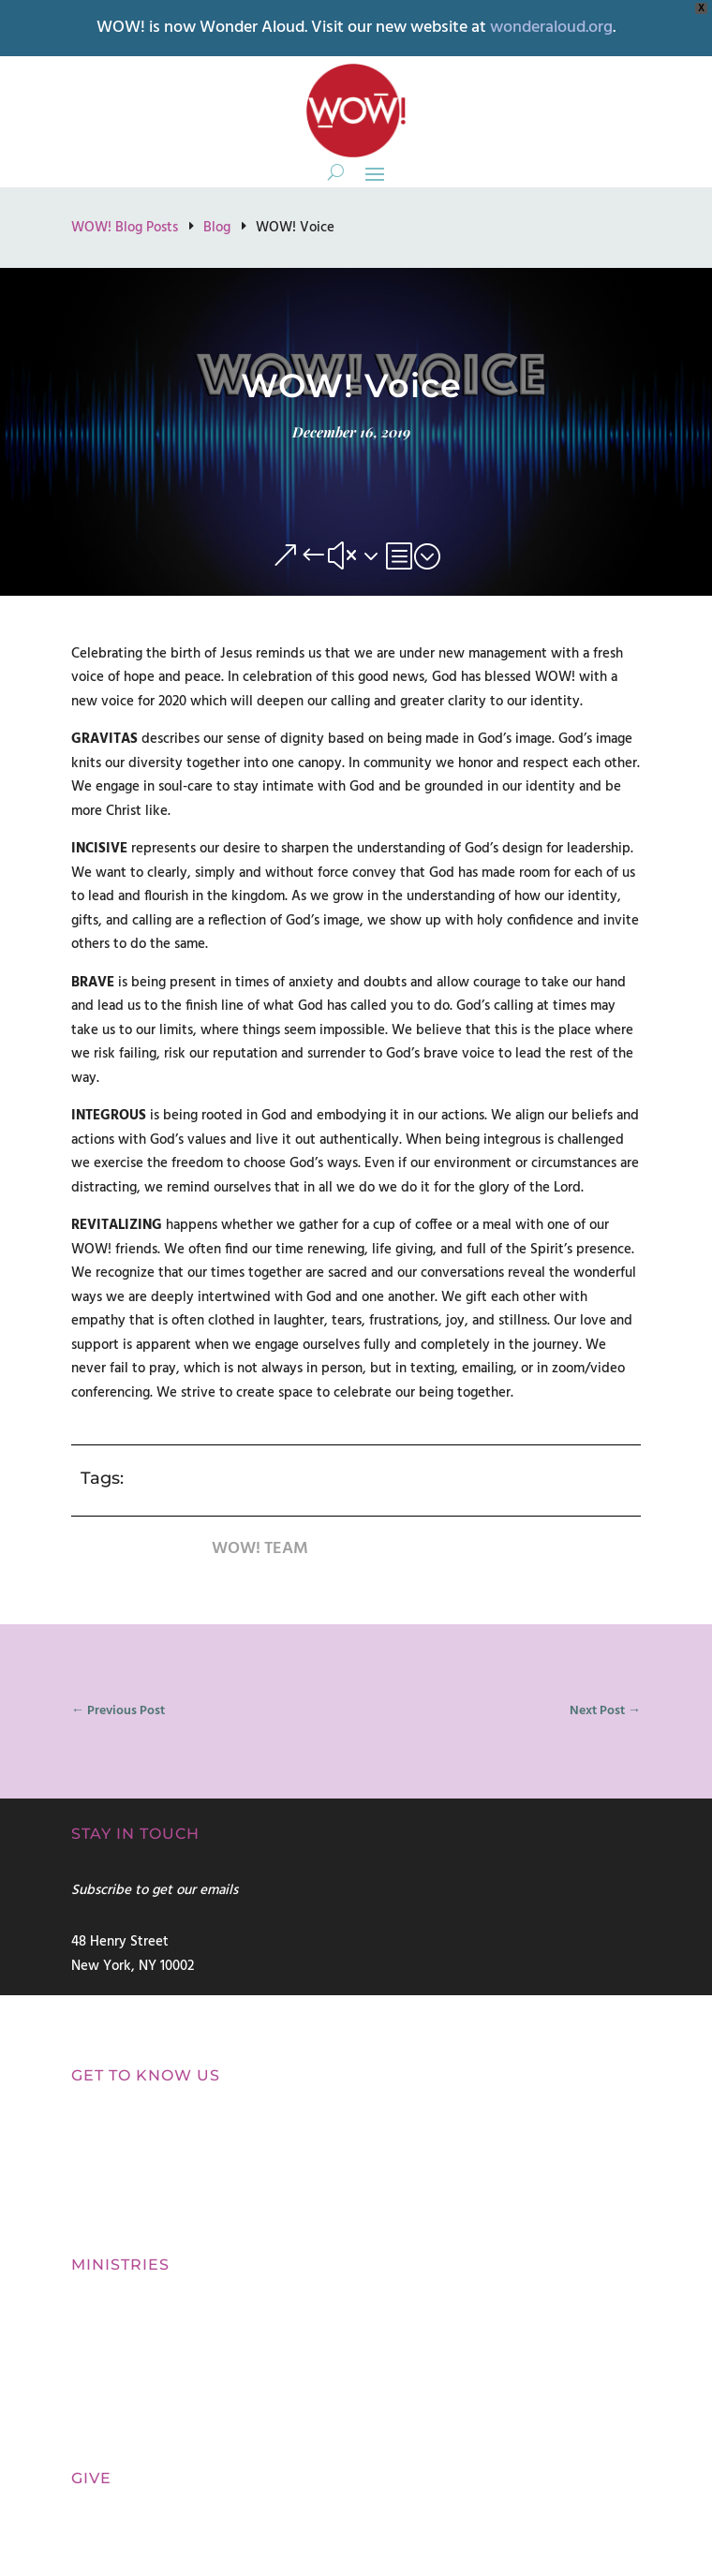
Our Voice (101, 2175)
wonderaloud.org (551, 27)
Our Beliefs (105, 2215)
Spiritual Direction (127, 2346)
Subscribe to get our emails (154, 1890)
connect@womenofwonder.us (162, 2003)
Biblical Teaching (122, 2435)
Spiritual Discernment (137, 2317)
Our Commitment (128, 2134)
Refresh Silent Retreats (141, 2405)
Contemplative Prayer (137, 2376)
